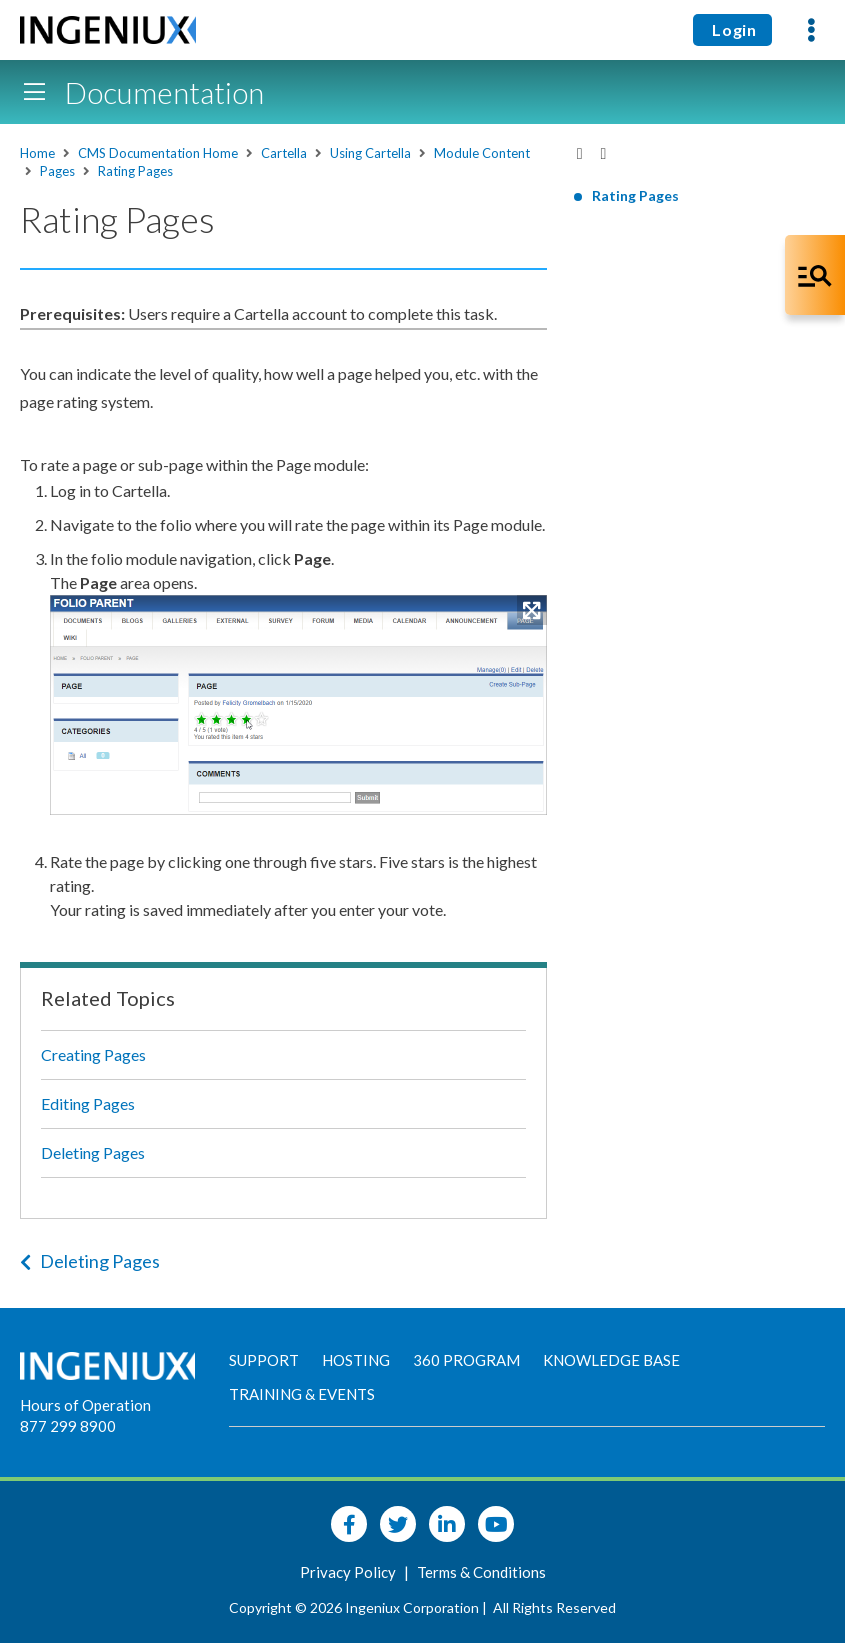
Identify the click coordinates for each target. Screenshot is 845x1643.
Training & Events (302, 1394)
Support (264, 1360)
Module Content (482, 153)
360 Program (466, 1360)
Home (37, 153)
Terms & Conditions (481, 1572)
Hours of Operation (85, 1405)
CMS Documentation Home (158, 153)
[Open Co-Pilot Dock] (815, 275)
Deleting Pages (93, 1152)
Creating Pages (93, 1054)
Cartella (284, 153)
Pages (57, 171)
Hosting (356, 1360)
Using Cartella (370, 153)
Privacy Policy (349, 1572)
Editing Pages (88, 1103)
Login (732, 29)
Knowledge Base (611, 1360)
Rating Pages (135, 171)
